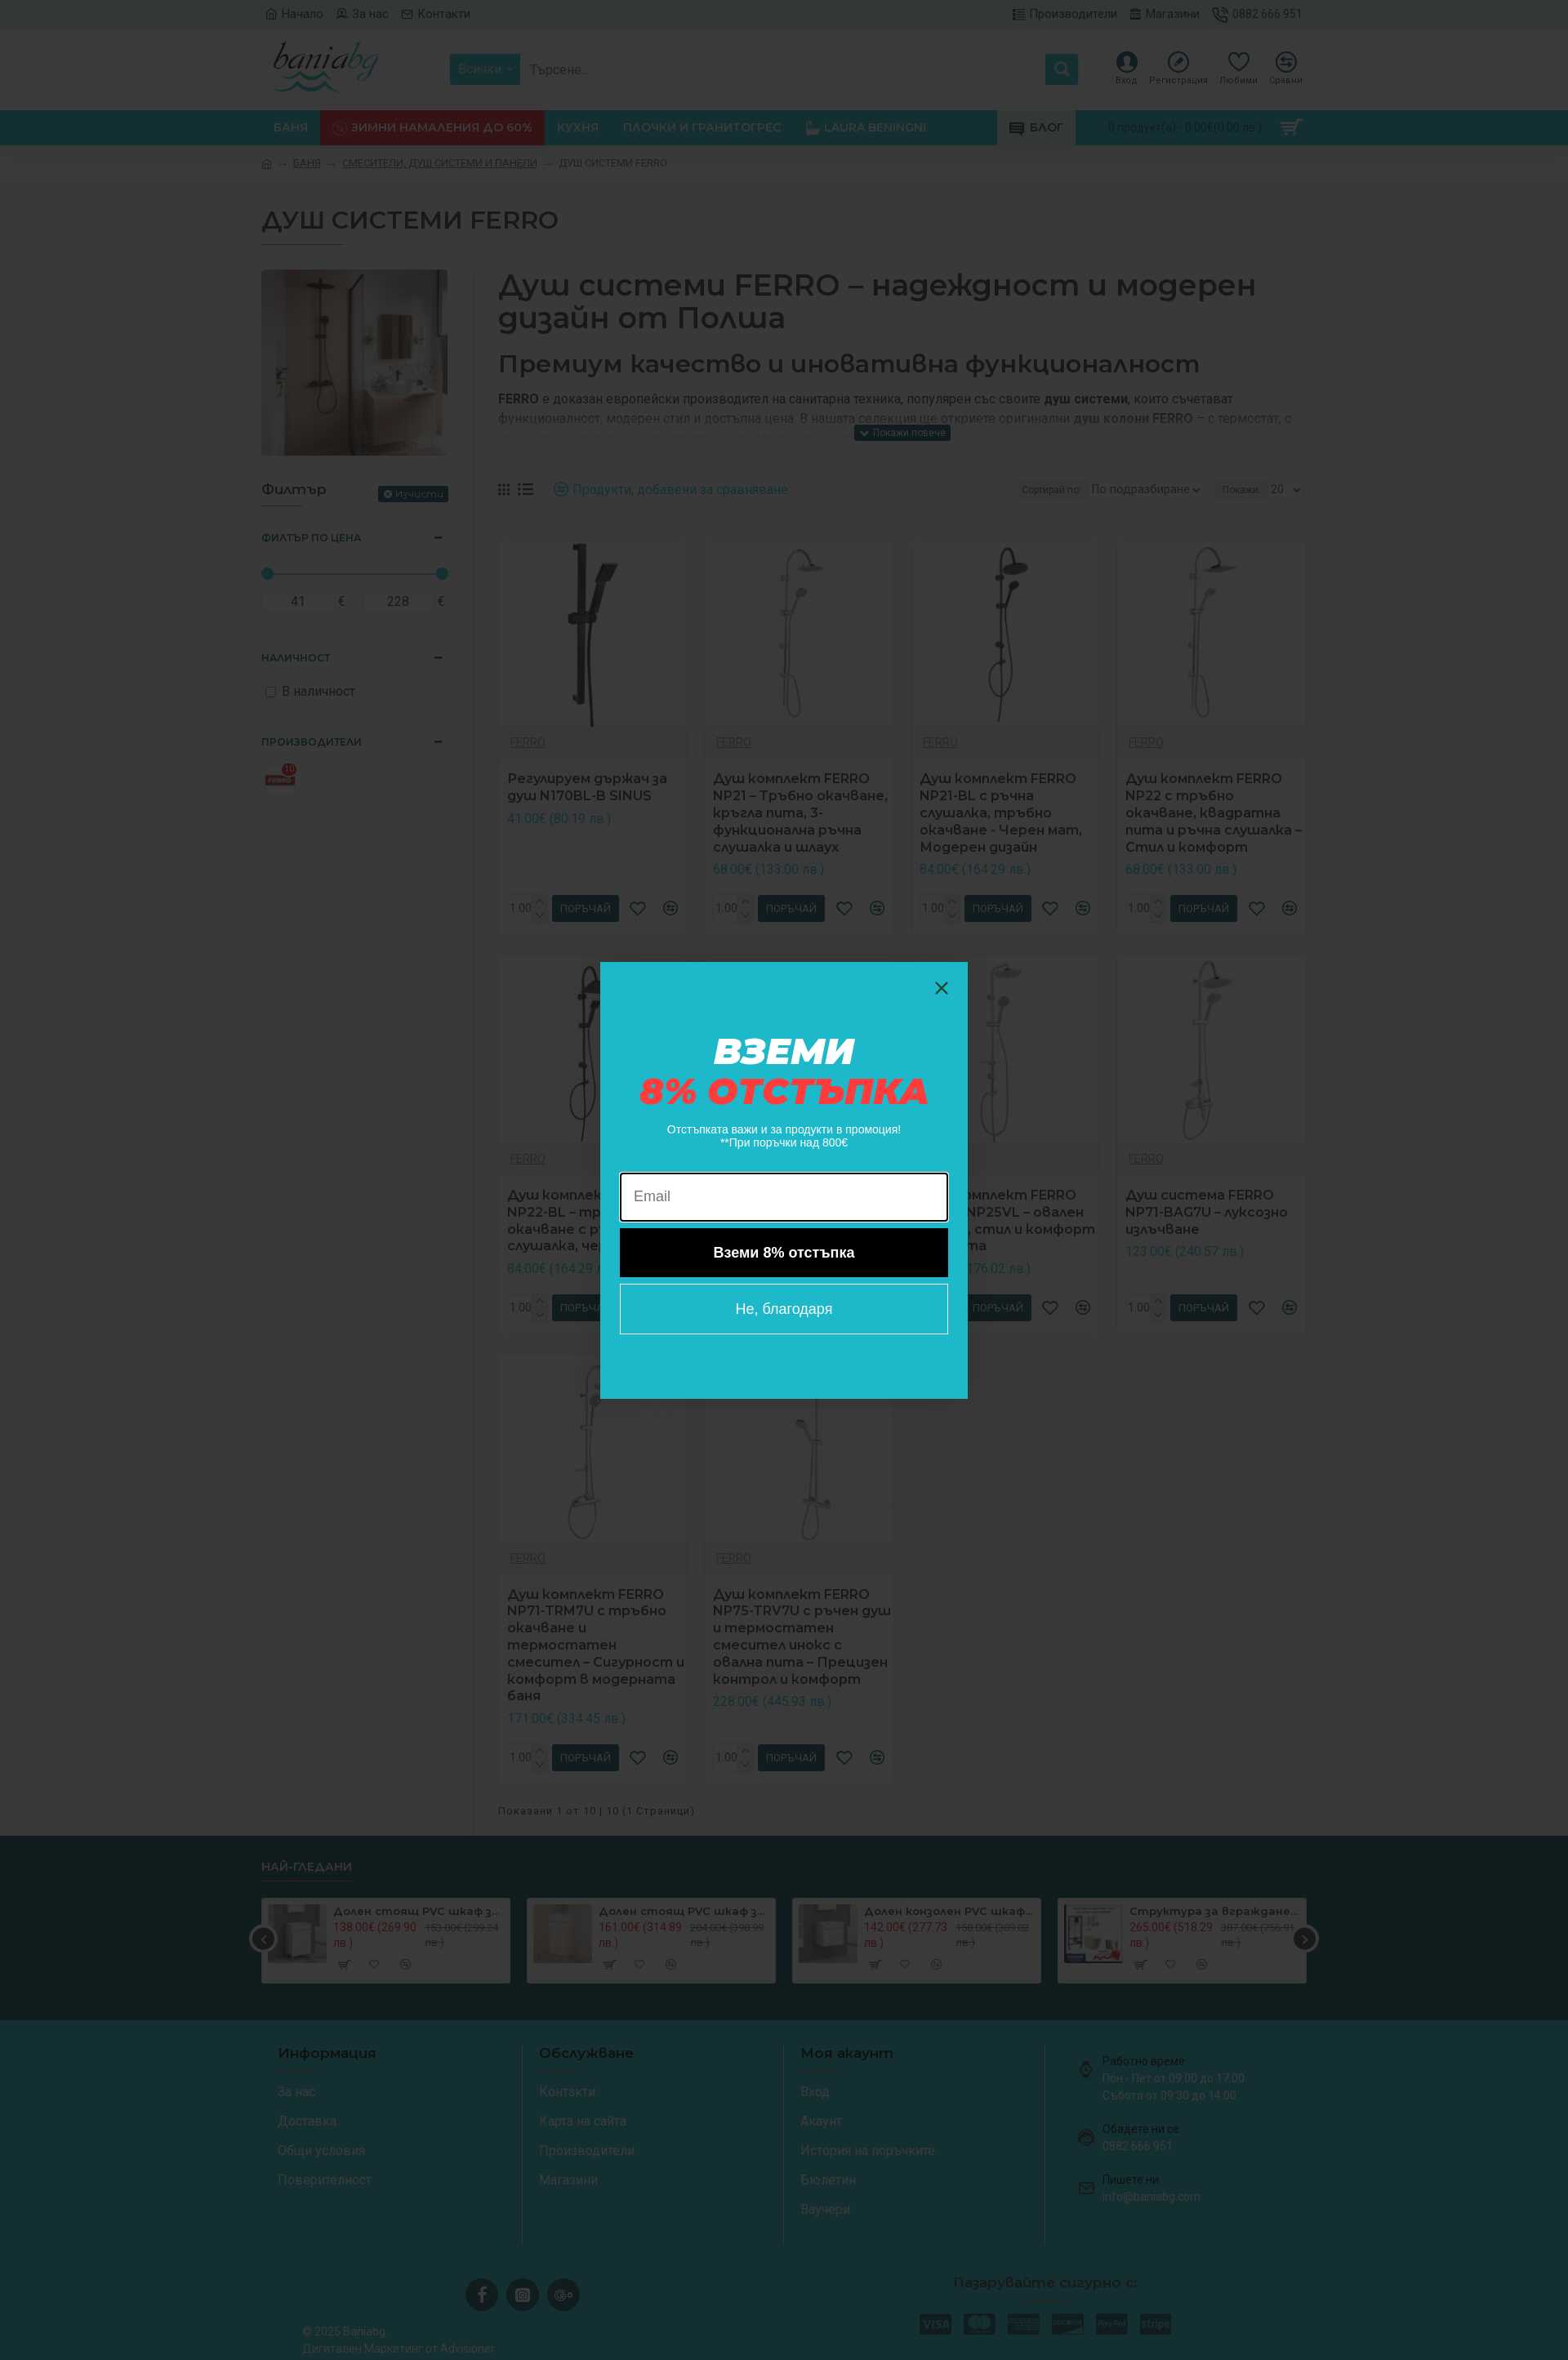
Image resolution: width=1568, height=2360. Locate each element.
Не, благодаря (784, 1309)
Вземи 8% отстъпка (784, 1253)
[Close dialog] (942, 988)
